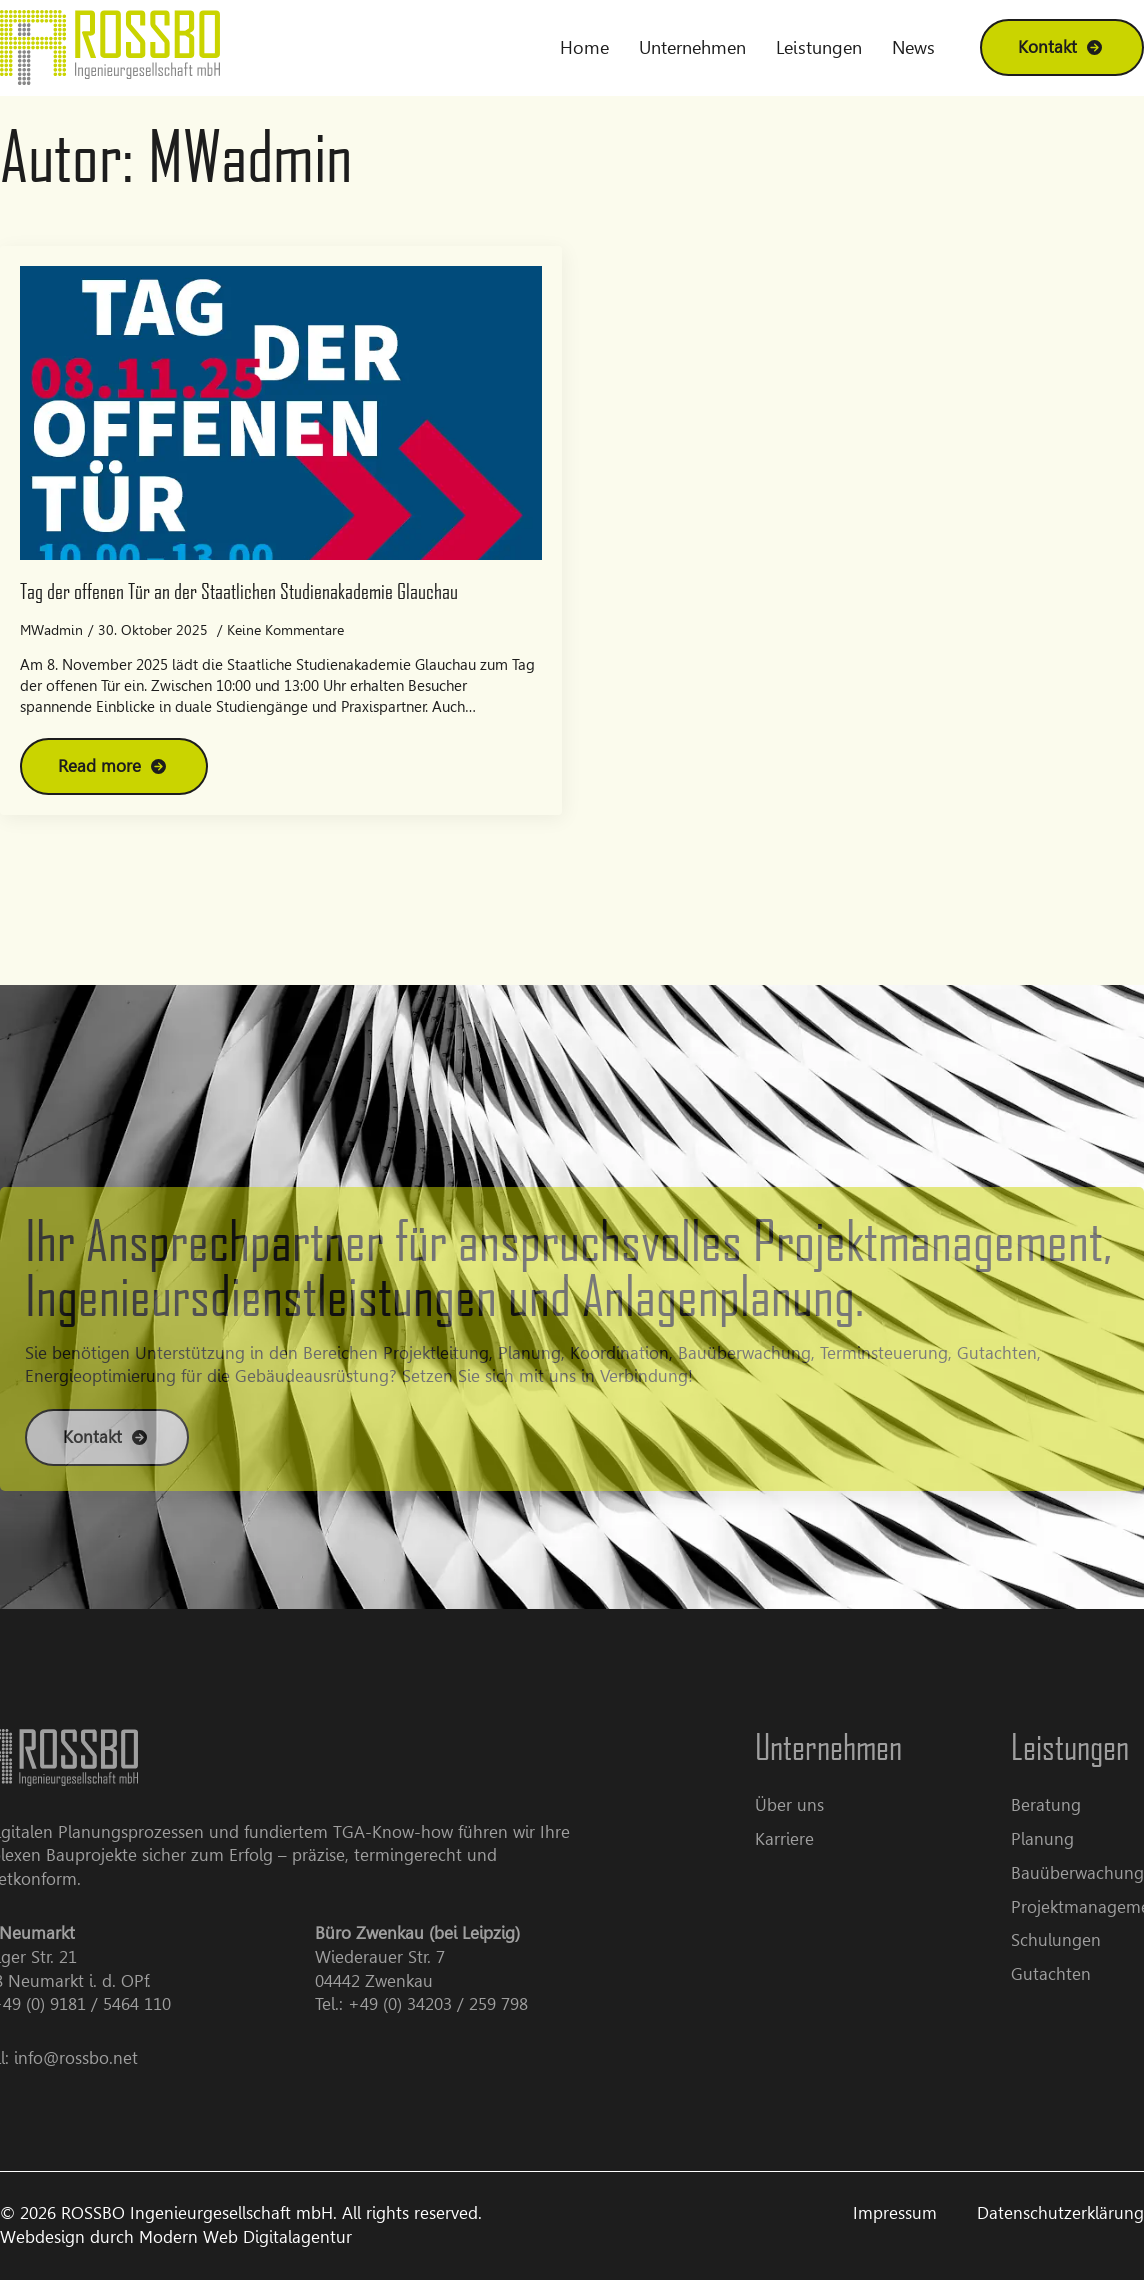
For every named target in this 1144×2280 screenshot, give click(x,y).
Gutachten (1073, 1974)
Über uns (811, 1805)
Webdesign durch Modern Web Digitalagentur (176, 2237)
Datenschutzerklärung (1060, 2213)
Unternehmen (692, 47)
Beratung (1068, 1805)
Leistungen (819, 47)
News (913, 47)
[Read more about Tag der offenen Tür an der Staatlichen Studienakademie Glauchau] (114, 766)
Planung (1064, 1839)
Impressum (895, 2213)
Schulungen (1078, 1940)
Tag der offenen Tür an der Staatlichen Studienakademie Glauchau (239, 590)
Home (584, 47)
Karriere (806, 1839)
